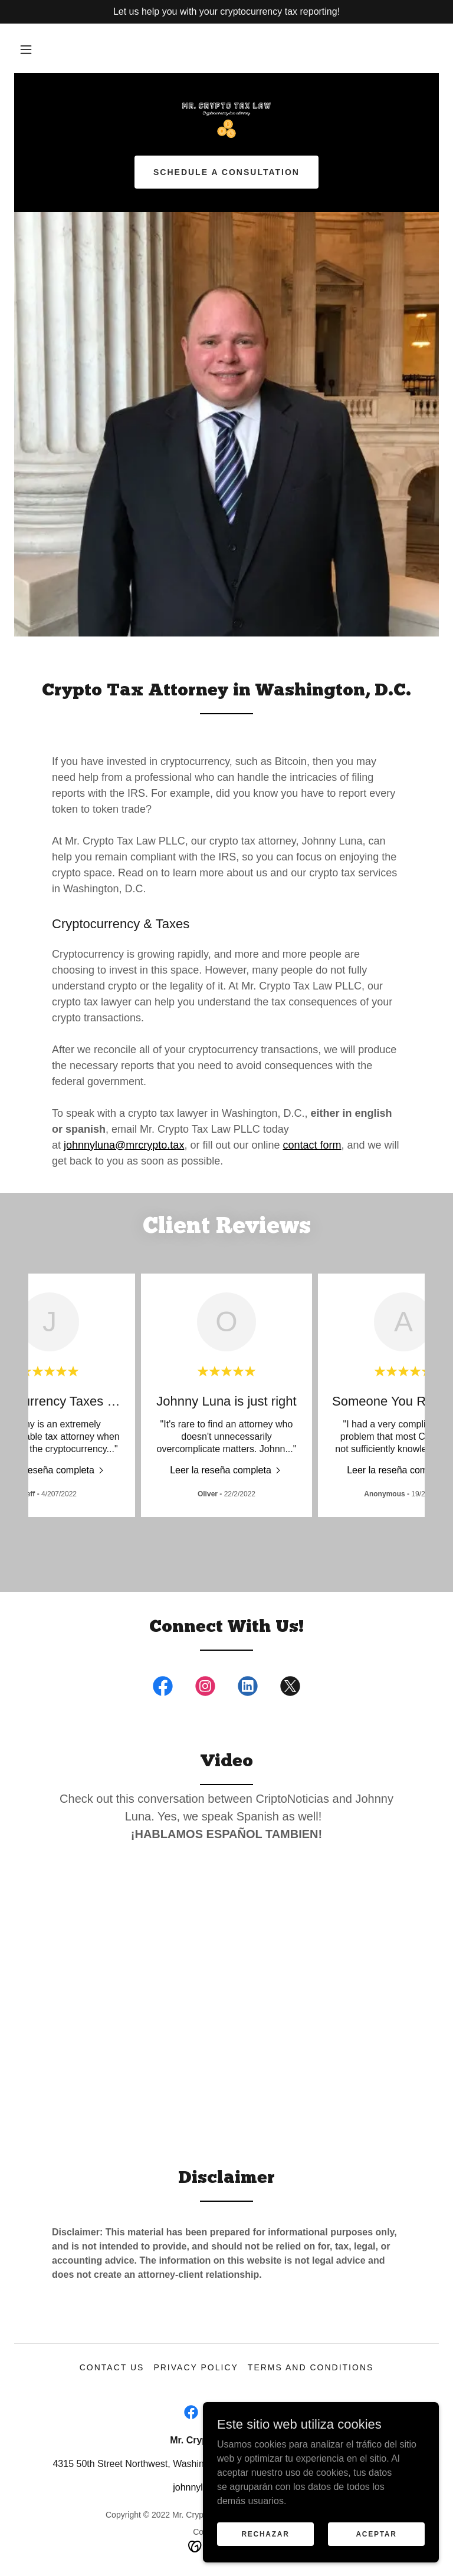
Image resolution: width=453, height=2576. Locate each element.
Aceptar (376, 2533)
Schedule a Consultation (226, 172)
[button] (26, 49)
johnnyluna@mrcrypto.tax (124, 1145)
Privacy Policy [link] (195, 2367)
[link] (226, 120)
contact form (312, 1145)
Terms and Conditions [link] (311, 2367)
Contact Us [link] (112, 2367)
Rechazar (265, 2533)
